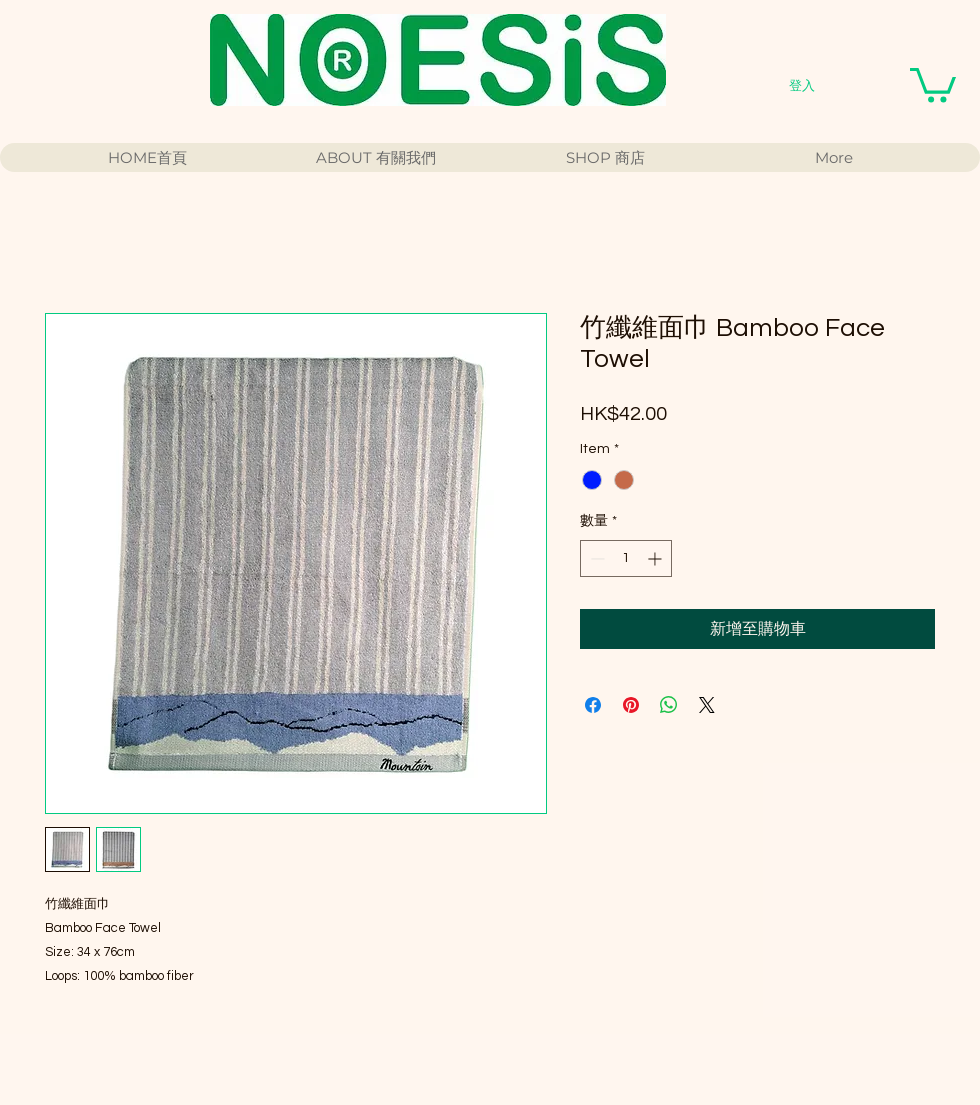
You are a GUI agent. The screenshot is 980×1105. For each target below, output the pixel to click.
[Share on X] (707, 705)
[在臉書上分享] (593, 705)
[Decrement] (595, 558)
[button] (933, 83)
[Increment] (656, 558)
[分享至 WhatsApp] (669, 705)
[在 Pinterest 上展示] (631, 705)
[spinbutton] (626, 558)
